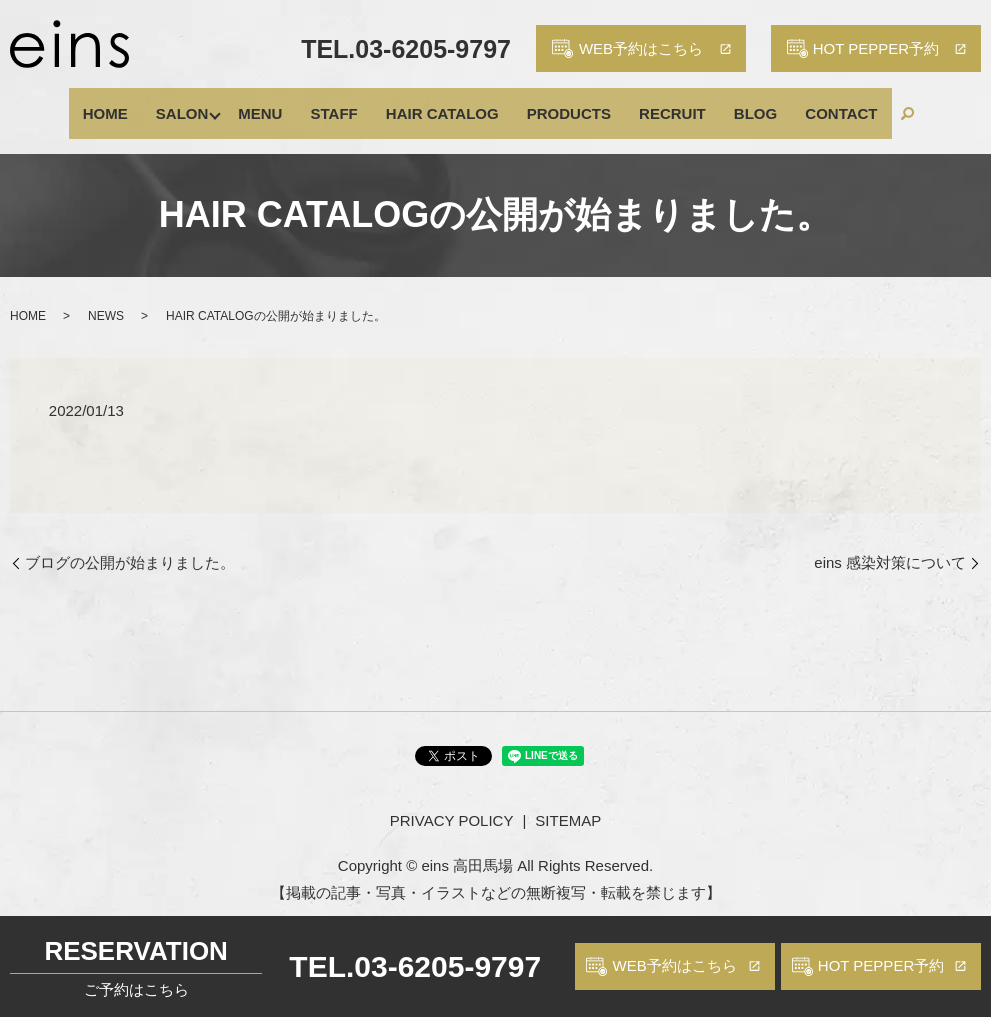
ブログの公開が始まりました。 (130, 542)
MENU (293, 103)
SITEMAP (568, 801)
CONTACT (787, 103)
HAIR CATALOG (446, 103)
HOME (153, 103)
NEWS (106, 296)
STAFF (352, 103)
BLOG (715, 103)
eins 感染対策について (890, 542)
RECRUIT (647, 103)
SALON (216, 103)
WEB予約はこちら (674, 965)
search (845, 104)
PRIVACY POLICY (452, 801)
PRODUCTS (558, 103)
